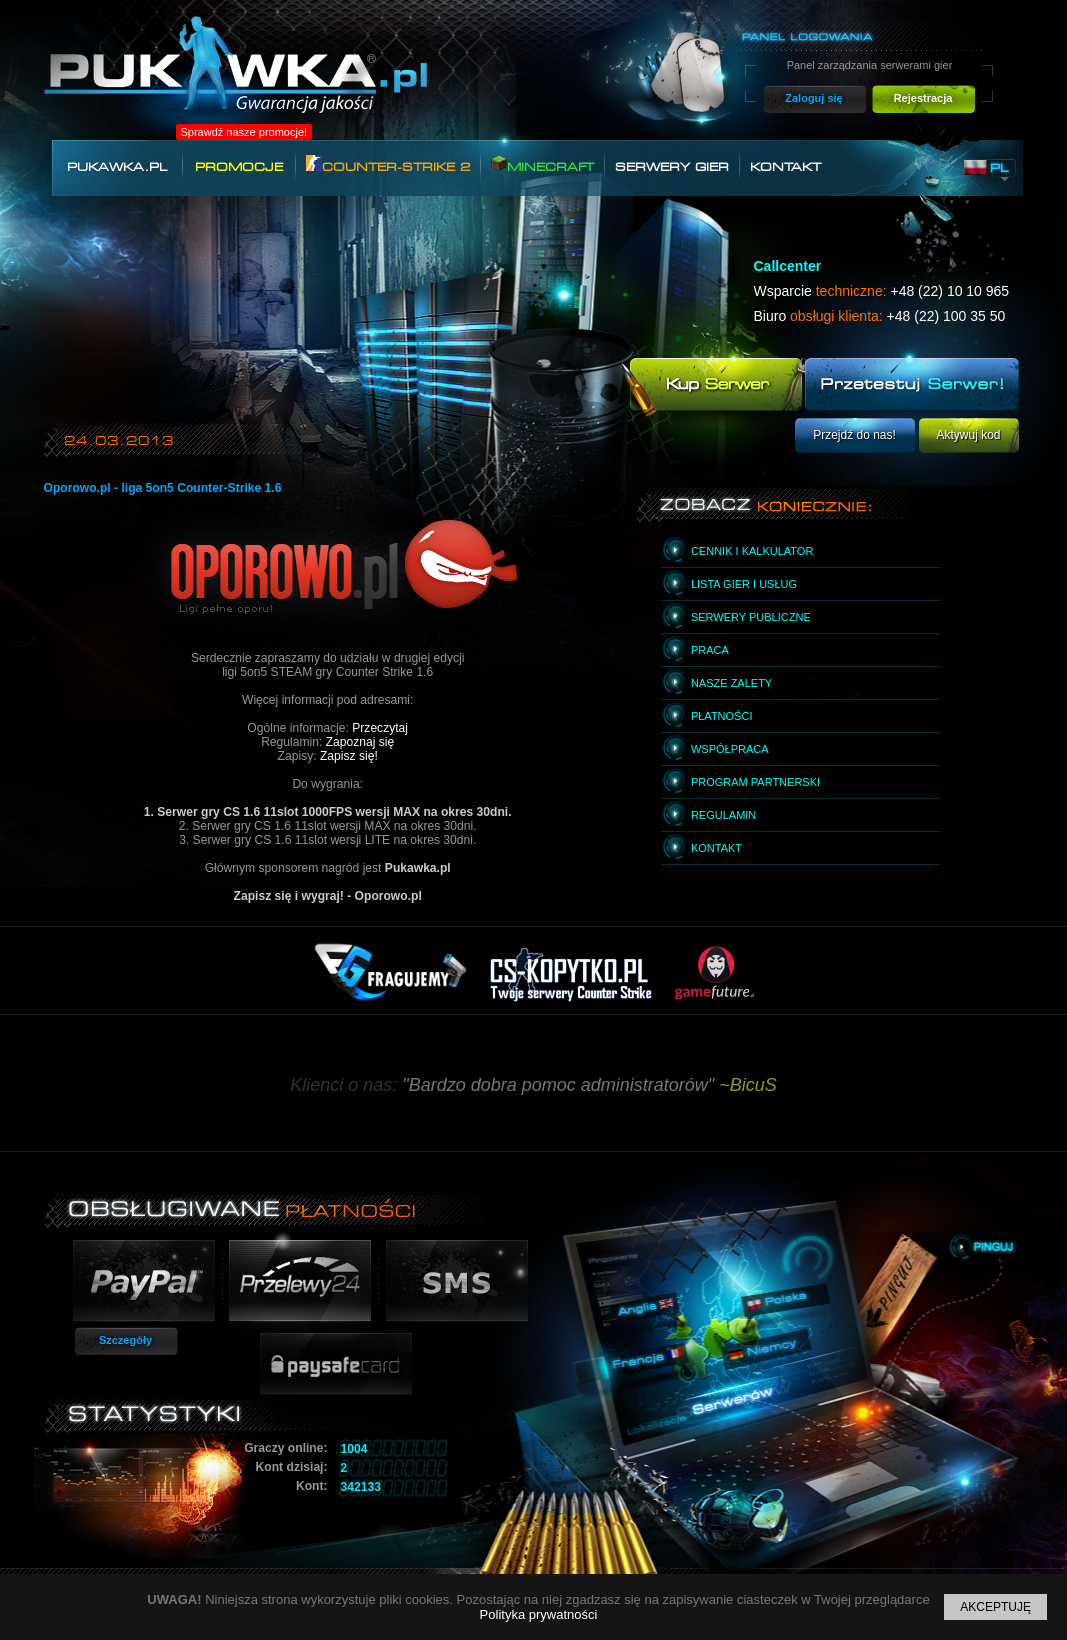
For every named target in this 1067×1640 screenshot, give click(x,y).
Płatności (722, 716)
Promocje (239, 167)
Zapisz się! (349, 756)
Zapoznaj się (360, 742)
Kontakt (785, 167)
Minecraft (542, 164)
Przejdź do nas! (854, 435)
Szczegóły (125, 1340)
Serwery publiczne (751, 617)
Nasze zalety (731, 683)
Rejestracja (923, 98)
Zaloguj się (813, 98)
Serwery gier (672, 167)
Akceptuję (995, 1607)
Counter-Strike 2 (388, 164)
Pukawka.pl (117, 167)
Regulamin (723, 815)
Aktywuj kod (968, 435)
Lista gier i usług (744, 584)
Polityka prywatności (539, 1614)
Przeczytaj (380, 728)
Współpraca (730, 749)
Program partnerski (755, 782)
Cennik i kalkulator (752, 551)
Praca (710, 650)
